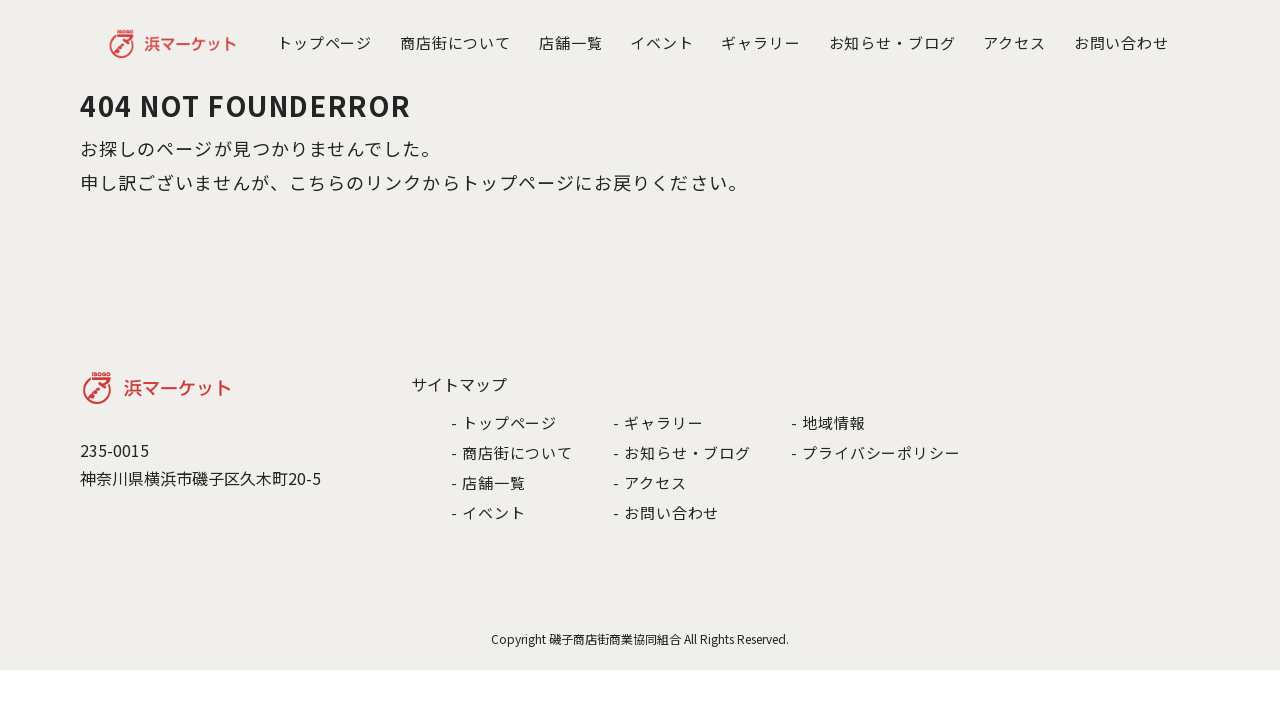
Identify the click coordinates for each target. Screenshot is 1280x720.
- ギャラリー (658, 422)
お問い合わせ (1121, 42)
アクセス (1014, 42)
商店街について (455, 42)
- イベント (488, 512)
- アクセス (649, 482)
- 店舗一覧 (488, 482)
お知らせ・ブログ (892, 42)
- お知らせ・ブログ (682, 452)
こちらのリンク (356, 182)
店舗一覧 (571, 42)
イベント (662, 42)
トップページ (324, 42)
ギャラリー (761, 42)
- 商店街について (512, 452)
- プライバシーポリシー (876, 452)
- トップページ (504, 422)
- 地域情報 (828, 422)
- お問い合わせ (666, 512)
